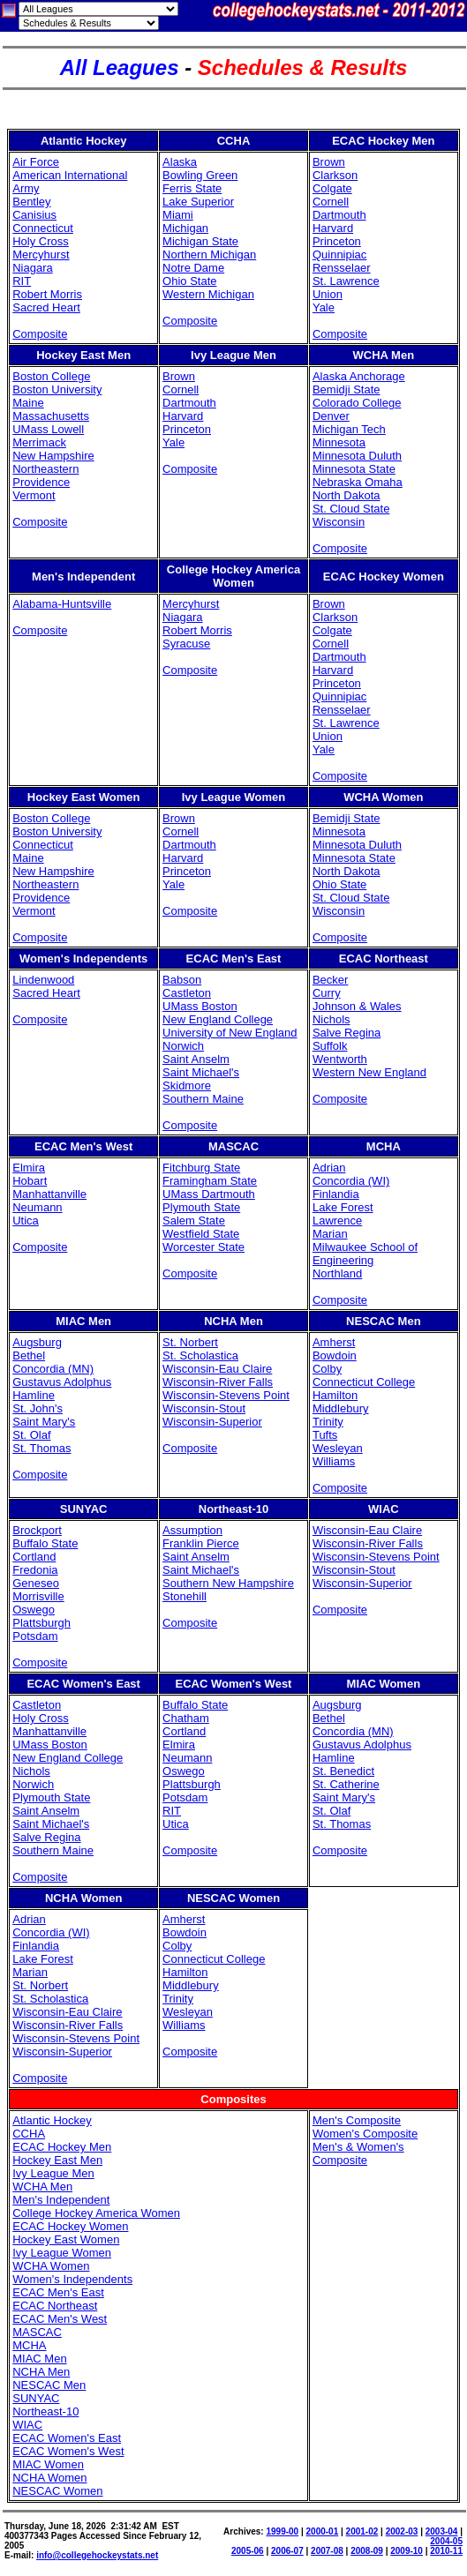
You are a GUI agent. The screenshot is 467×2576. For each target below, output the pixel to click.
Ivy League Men (53, 2173)
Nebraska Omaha (358, 482)
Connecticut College (364, 1382)
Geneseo (35, 1583)
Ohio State (189, 281)
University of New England (229, 1032)
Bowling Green (199, 175)
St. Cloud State (351, 508)
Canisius (34, 214)
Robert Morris (47, 294)
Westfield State (200, 1233)
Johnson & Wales (357, 1006)
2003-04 (442, 2531)
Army (25, 188)
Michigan (185, 228)
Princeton (337, 241)
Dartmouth (339, 214)
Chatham (185, 1718)
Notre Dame (193, 267)
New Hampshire (53, 455)
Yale (324, 307)
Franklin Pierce (200, 1543)
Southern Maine (203, 1098)
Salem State (193, 1220)
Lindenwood (43, 979)
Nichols (331, 1019)
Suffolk (330, 1045)
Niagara (32, 267)
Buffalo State (45, 1543)
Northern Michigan (209, 254)
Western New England (369, 1072)
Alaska (179, 161)
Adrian (329, 1167)
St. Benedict (343, 1771)
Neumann (37, 1207)
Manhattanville (49, 1194)
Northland (337, 1273)
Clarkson (335, 175)
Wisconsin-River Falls (217, 1382)
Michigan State (200, 241)
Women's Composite (365, 2133)
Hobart (29, 1180)
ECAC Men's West (59, 2318)
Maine (27, 402)
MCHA (29, 2345)
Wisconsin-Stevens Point (226, 1395)
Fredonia (34, 1569)
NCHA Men (41, 2371)
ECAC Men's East (58, 2292)
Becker (330, 979)
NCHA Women (49, 2477)
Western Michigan (208, 294)
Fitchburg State (201, 1167)
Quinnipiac (339, 254)
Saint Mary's (43, 1421)
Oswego (33, 1609)
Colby (327, 1368)
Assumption (192, 1530)
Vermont (33, 495)
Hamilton (335, 1395)
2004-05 (446, 2541)
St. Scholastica (200, 1355)
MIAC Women (48, 2464)
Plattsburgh (41, 1622)
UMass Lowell (48, 429)
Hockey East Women (65, 2239)
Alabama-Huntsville (61, 603)
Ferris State (192, 188)
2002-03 (402, 2531)
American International (69, 175)
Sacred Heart (46, 307)
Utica (25, 1220)
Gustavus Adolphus (61, 1382)
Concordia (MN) (53, 1368)
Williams (334, 1461)
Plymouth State (201, 1207)
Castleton (186, 993)
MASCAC (37, 2332)
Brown (329, 161)
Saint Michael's (200, 1072)
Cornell (331, 201)
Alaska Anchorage (359, 376)
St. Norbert (190, 1342)
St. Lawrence (346, 281)
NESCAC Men (49, 2385)
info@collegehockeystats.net (97, 2555)
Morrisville (38, 1596)
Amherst (334, 1342)
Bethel (28, 1355)
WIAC (27, 2424)
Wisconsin (339, 521)
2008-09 (366, 2551)
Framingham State (209, 1180)
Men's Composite (357, 2120)
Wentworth (340, 1059)
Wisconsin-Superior (212, 1421)
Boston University (57, 389)
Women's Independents (72, 2279)
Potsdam (34, 1636)
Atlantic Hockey (52, 2120)
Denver (331, 416)
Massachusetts (50, 416)
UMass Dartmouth (208, 1194)
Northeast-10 (45, 2411)
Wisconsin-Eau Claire (217, 1368)
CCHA (28, 2133)
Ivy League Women (61, 2252)
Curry (327, 993)
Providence (41, 482)
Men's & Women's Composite (358, 2153)
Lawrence (337, 1220)
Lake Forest (343, 1207)
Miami (177, 214)
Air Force (35, 161)
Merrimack (39, 442)
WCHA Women (50, 2266)
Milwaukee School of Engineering (365, 1253)
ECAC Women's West (68, 2451)
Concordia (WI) (351, 1180)
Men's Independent (60, 2199)
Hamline (33, 1395)
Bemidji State (346, 389)
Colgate (332, 188)
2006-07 (287, 2551)
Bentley (31, 201)
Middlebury (341, 1408)
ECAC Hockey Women (70, 2226)
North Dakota (346, 495)
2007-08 (327, 2551)
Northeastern (45, 469)
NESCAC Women (57, 2490)
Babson (181, 979)
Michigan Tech (349, 429)
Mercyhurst (40, 254)
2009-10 (406, 2551)
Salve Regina (346, 1032)
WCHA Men (42, 2186)
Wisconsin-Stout (203, 1408)
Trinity (328, 1421)
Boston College (51, 376)
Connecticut (42, 228)
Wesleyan (338, 1448)
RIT (21, 281)
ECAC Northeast (54, 2305)
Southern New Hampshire (228, 1583)
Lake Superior (198, 201)
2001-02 (362, 2531)
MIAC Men (39, 2358)
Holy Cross (40, 241)
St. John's (37, 1408)
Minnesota (339, 442)
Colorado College (357, 402)
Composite (39, 334)
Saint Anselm (196, 1059)
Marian (330, 1233)
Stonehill (184, 1596)
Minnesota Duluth (357, 455)
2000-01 (322, 2531)
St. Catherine (346, 1784)
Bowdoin (335, 1355)
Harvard (333, 228)
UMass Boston (199, 1006)
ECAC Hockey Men (61, 2146)
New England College (217, 1019)
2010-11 (446, 2551)
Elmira (28, 1167)
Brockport (37, 1530)
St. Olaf (31, 1435)
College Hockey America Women (96, 2213)
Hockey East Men (57, 2160)
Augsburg (37, 1342)
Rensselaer (342, 267)
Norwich (183, 1045)
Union (328, 294)
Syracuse (186, 643)
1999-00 (282, 2531)
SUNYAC (35, 2398)
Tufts (325, 1435)
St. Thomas (41, 1448)
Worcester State (203, 1247)
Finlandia (336, 1194)
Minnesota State (354, 469)
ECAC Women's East (66, 2438)
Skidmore (186, 1085)
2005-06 (247, 2551)
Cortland (34, 1556)
